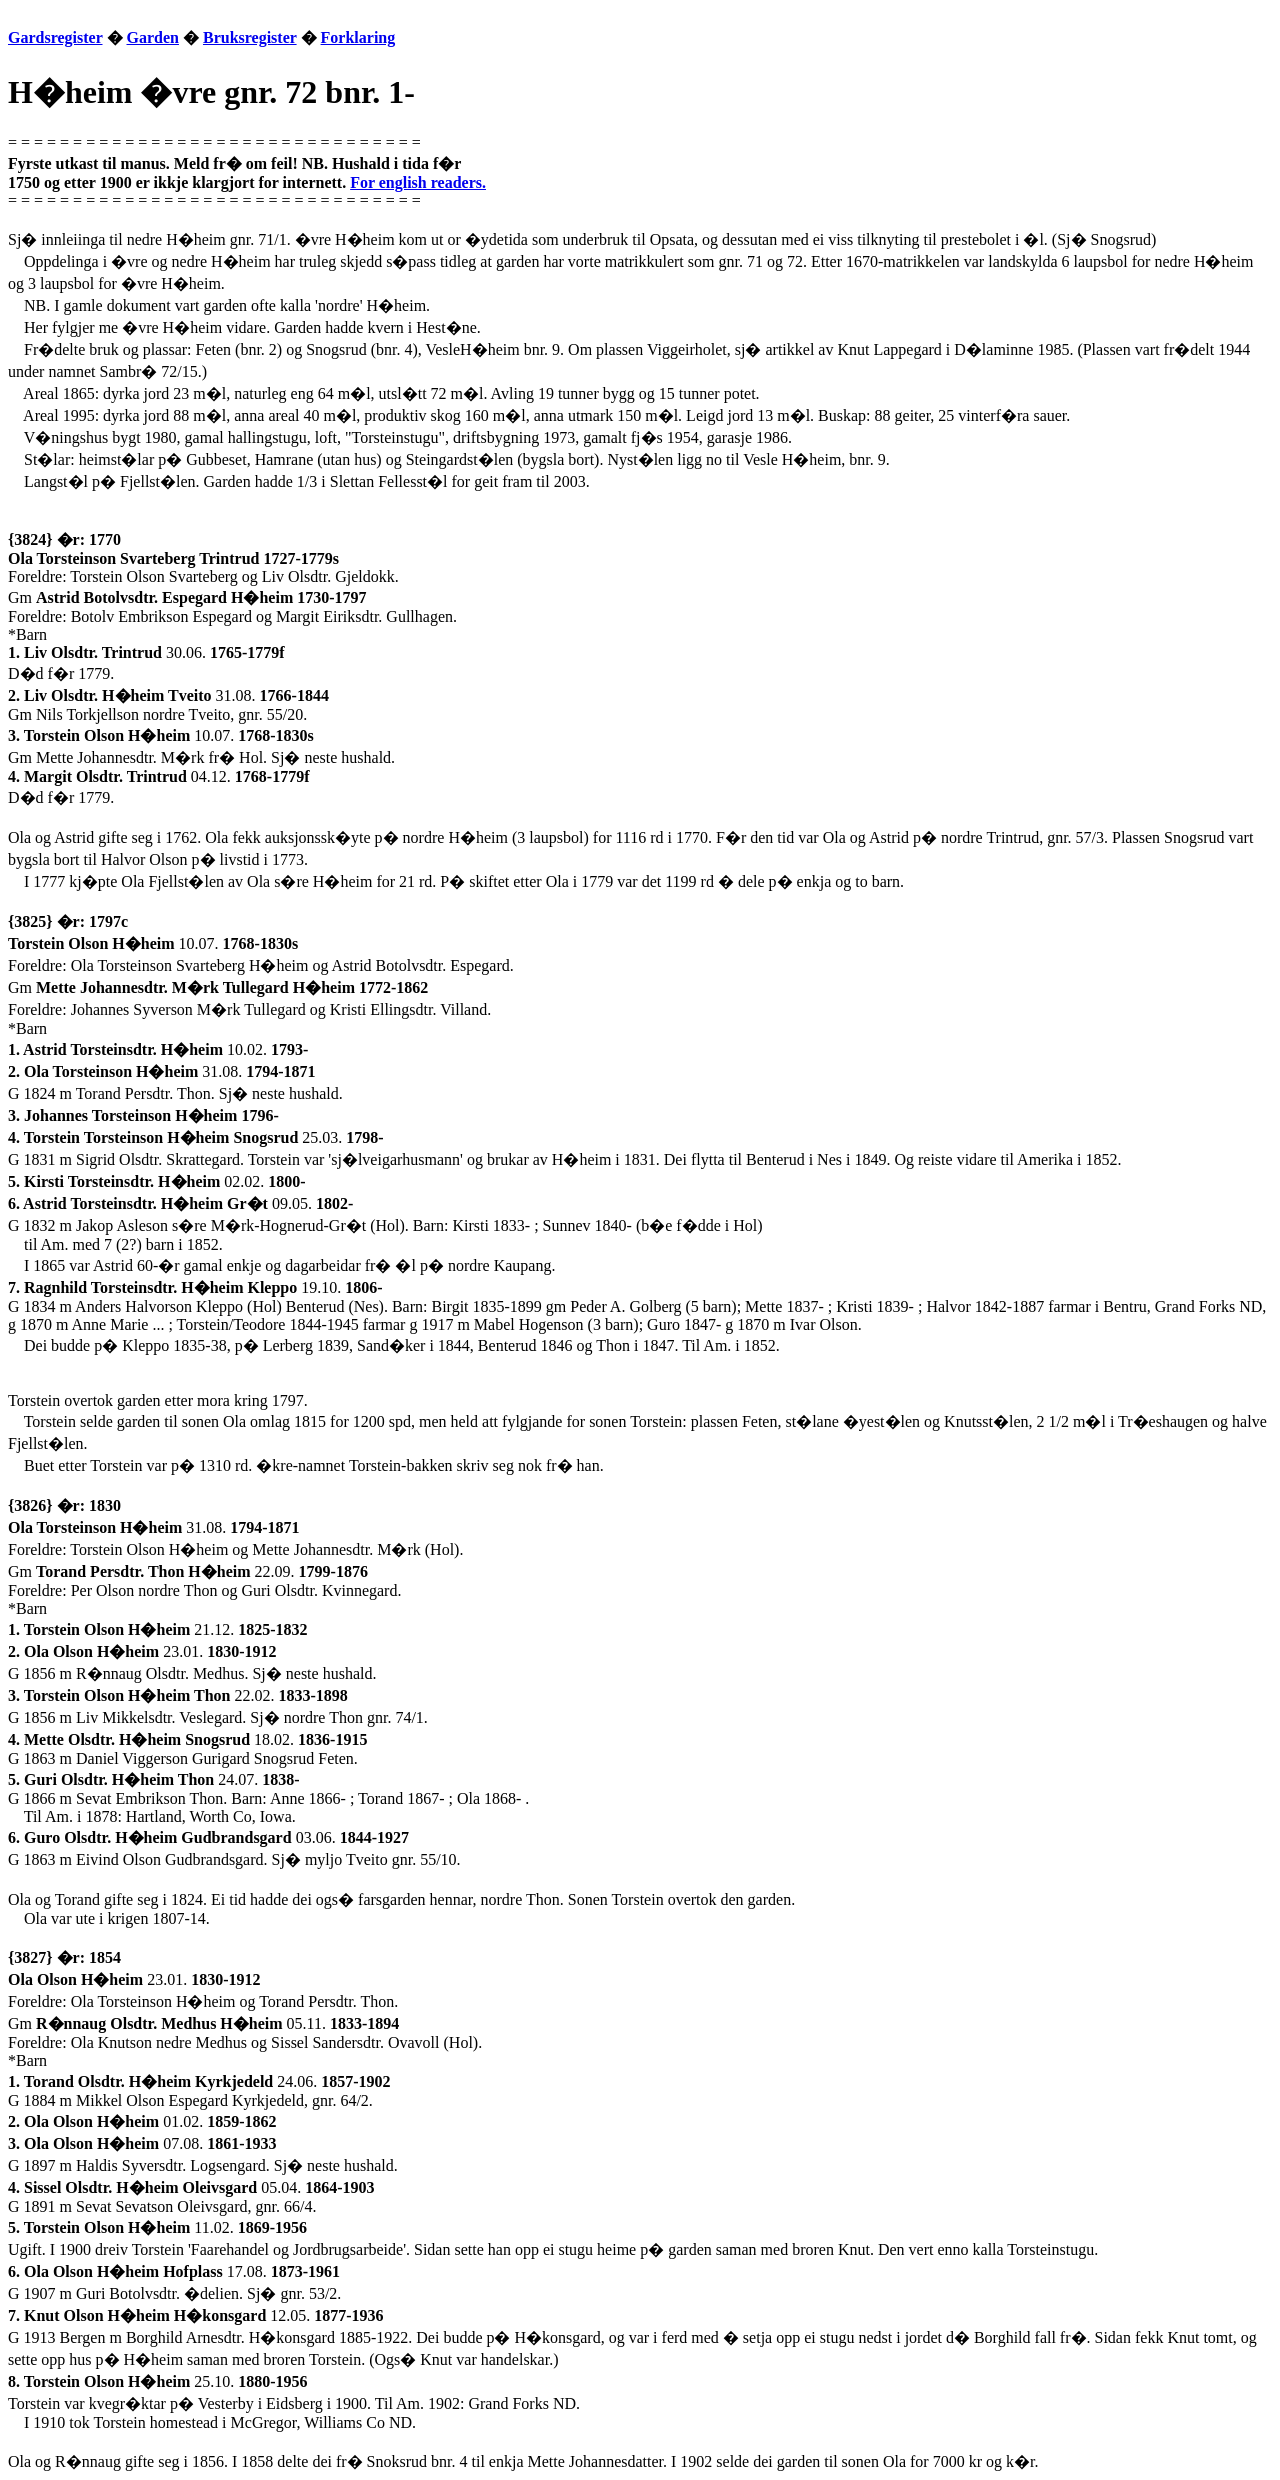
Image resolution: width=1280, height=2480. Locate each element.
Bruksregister (250, 37)
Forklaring (358, 37)
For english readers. (418, 182)
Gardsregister (55, 37)
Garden (153, 37)
